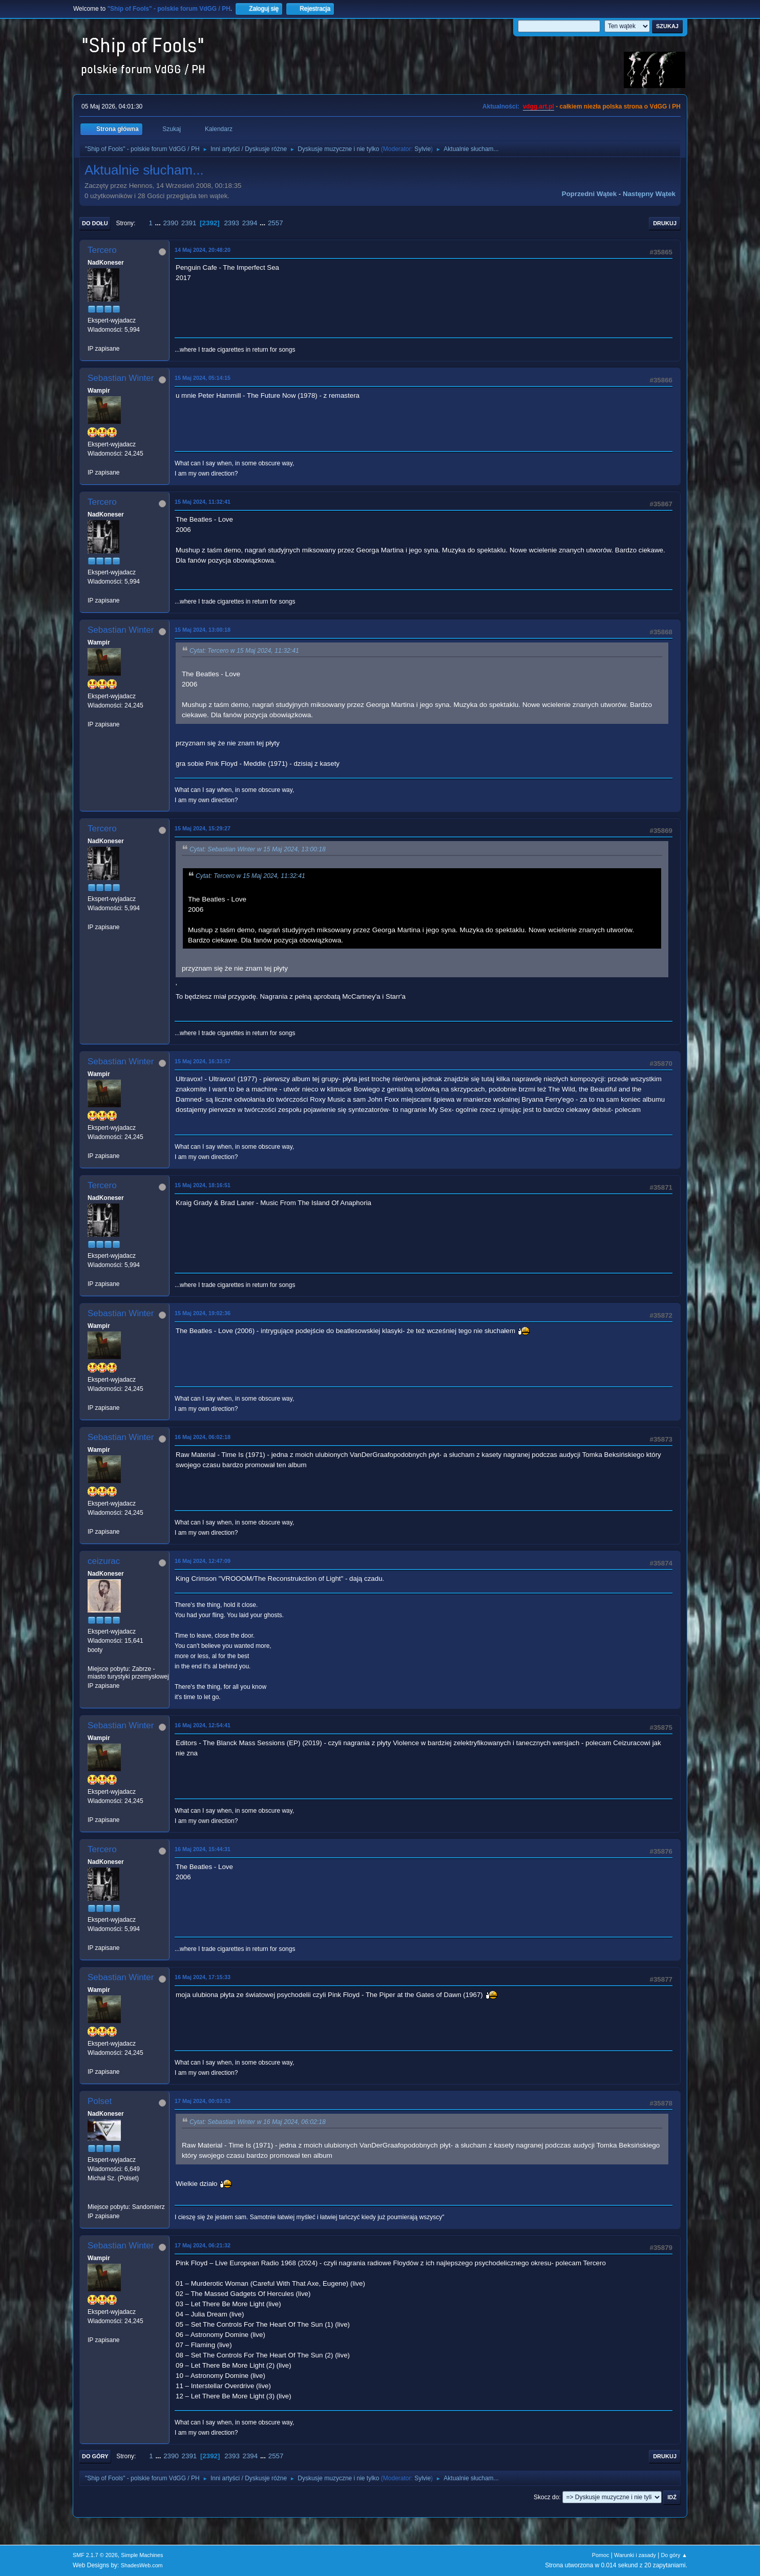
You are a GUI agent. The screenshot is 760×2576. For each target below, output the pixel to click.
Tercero (102, 250)
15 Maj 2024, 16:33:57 (202, 1061)
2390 (170, 223)
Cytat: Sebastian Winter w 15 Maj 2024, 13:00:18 (257, 849)
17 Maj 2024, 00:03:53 (202, 2101)
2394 (250, 223)
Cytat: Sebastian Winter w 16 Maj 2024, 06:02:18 (257, 2122)
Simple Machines (142, 2555)
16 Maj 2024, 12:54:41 (202, 1725)
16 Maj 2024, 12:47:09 (202, 1561)
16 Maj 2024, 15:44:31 (202, 1849)
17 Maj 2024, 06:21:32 (202, 2245)
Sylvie (422, 149)
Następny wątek (649, 194)
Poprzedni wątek (589, 194)
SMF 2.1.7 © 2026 (95, 2555)
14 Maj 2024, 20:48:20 (202, 250)
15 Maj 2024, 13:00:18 (202, 630)
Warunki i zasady (635, 2555)
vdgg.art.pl (538, 106)
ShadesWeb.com (142, 2565)
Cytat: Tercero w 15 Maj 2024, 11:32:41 (244, 650)
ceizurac (104, 1561)
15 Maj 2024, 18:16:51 (202, 1185)
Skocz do (546, 2497)
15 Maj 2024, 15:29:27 (202, 828)
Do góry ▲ (674, 2555)
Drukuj (665, 223)
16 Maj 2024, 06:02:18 (202, 1437)
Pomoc (600, 2555)
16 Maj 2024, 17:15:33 (202, 1977)
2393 (231, 223)
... (159, 223)
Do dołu (95, 223)
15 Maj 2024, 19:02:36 (202, 1313)
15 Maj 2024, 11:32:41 (202, 502)
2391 (189, 223)
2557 (275, 223)
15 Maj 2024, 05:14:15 (202, 378)
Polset (100, 2101)
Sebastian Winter (121, 378)
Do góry (95, 2456)
